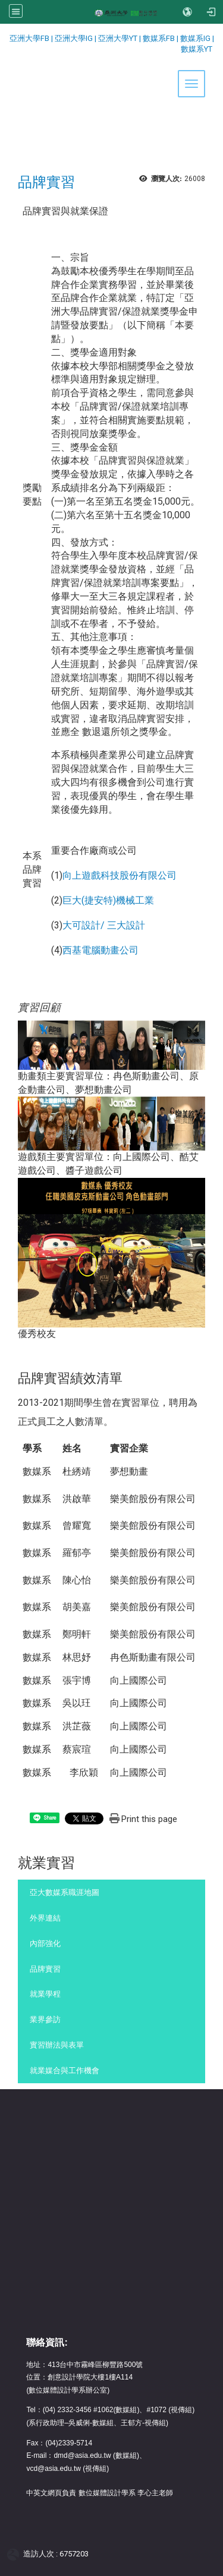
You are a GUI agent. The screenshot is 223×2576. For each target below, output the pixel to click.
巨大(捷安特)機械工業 (108, 900)
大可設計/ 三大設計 (103, 925)
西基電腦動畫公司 (100, 950)
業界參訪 (45, 2019)
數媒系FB (160, 38)
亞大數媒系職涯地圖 (64, 1892)
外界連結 (45, 1917)
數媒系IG (195, 38)
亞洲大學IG (75, 38)
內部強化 (45, 1943)
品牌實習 (45, 1969)
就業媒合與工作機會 (64, 2070)
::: (4, 38)
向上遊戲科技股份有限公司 (119, 875)
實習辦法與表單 (57, 2044)
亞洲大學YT (118, 38)
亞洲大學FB (29, 38)
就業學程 (45, 1993)
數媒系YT (196, 49)
